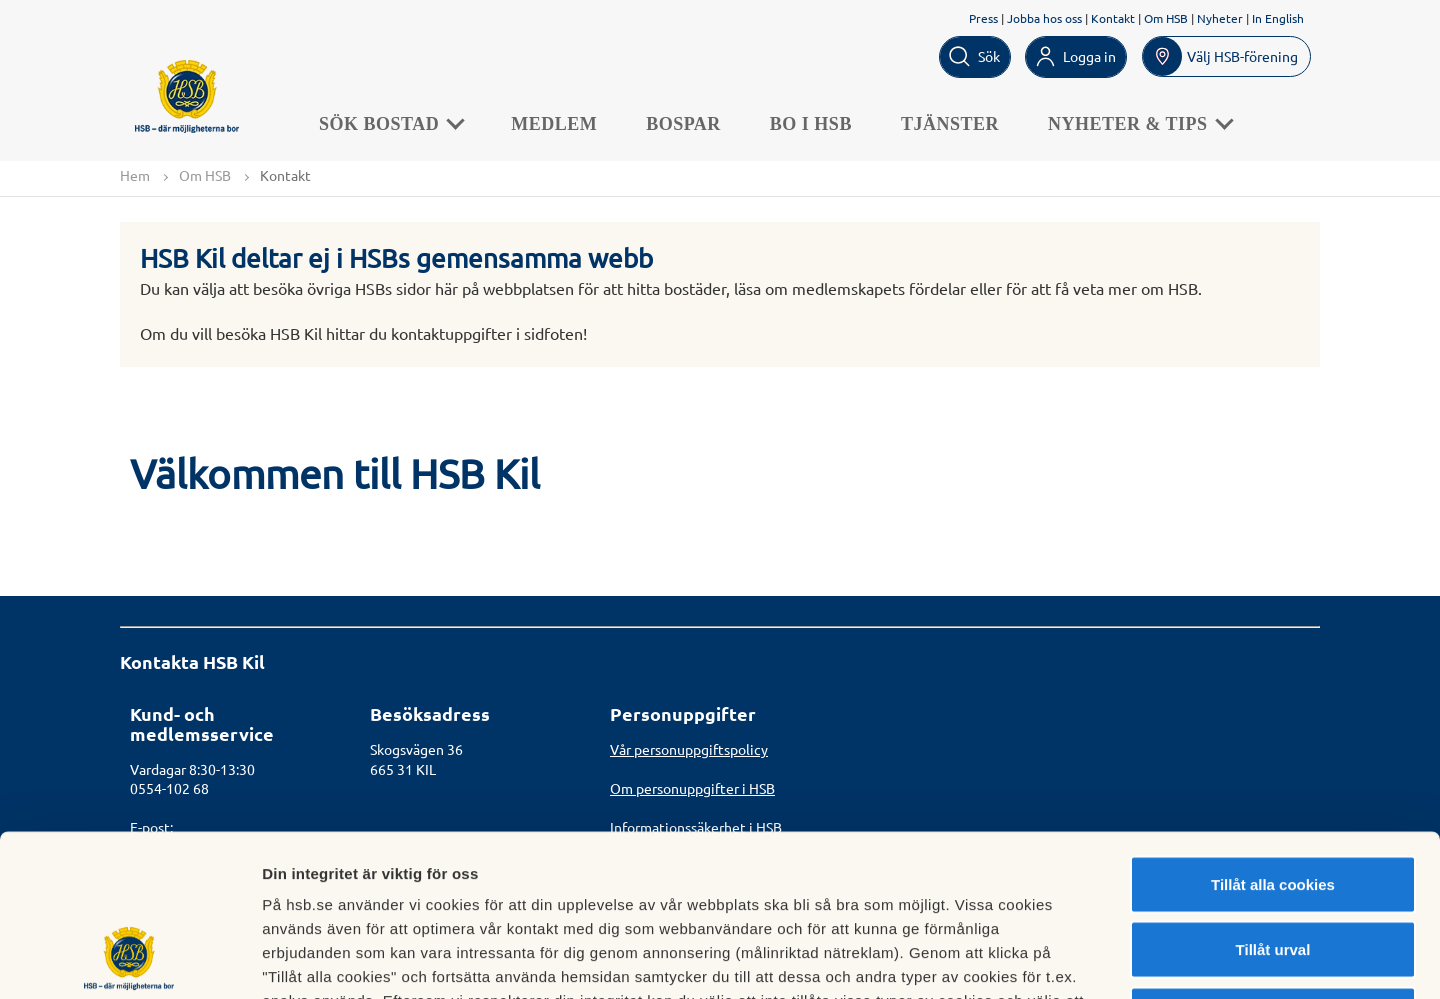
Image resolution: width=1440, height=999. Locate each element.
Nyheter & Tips (1140, 124)
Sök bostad (391, 124)
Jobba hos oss (1044, 18)
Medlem (555, 124)
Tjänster (951, 124)
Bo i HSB (812, 124)
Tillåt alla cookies (1273, 736)
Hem (135, 175)
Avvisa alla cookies (1272, 867)
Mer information (1063, 959)
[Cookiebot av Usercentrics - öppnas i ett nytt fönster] (129, 960)
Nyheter (1220, 18)
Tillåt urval (1273, 802)
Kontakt (1113, 18)
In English (1278, 18)
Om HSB (1166, 18)
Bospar (684, 124)
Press (983, 18)
